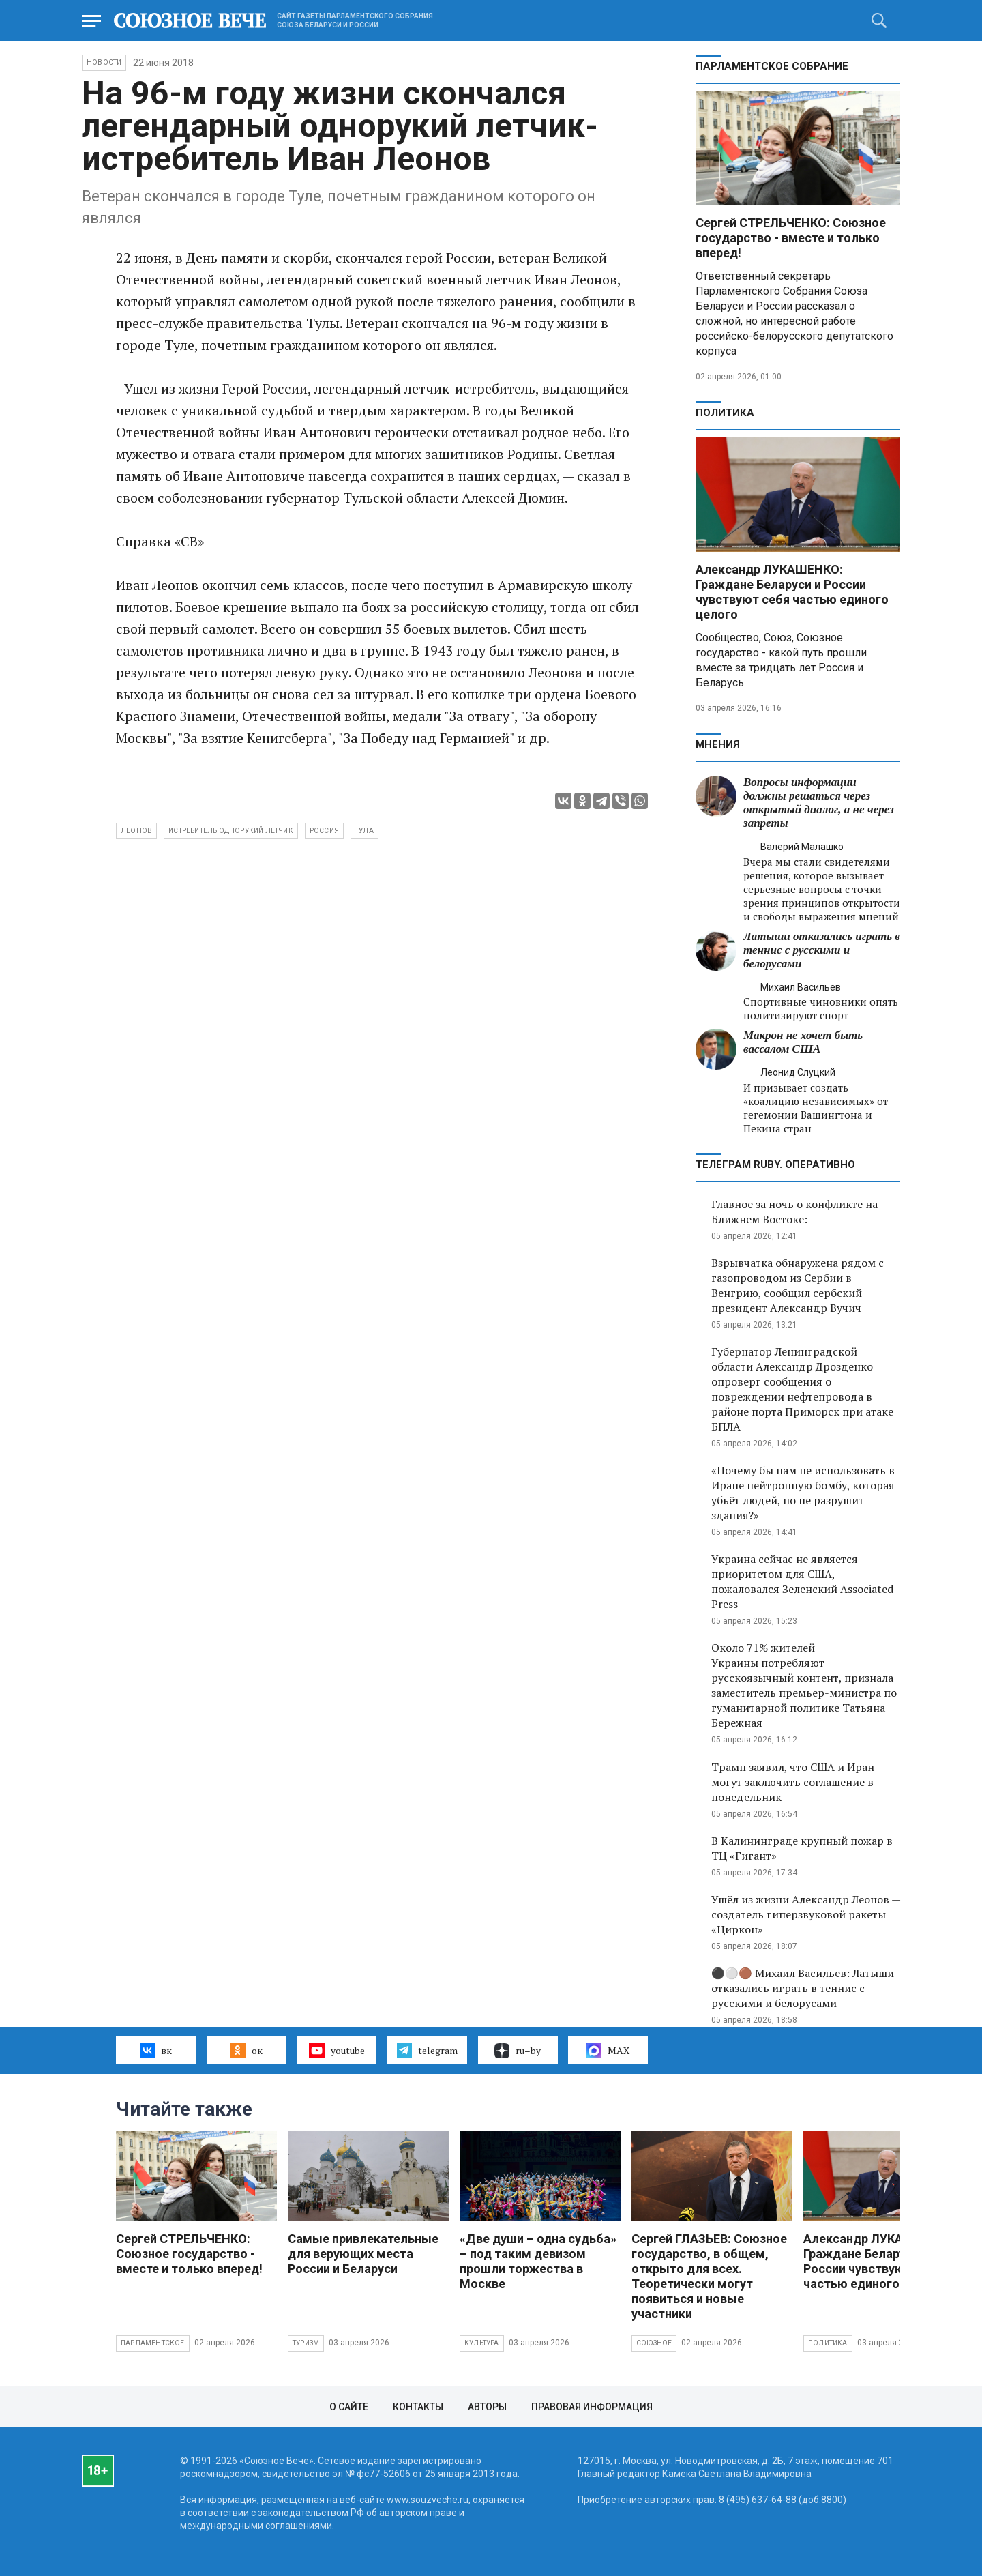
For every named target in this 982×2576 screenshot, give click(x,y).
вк (156, 2050)
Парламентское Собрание (772, 66)
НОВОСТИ (104, 62)
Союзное (654, 2343)
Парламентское (153, 2343)
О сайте (348, 2406)
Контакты (418, 2406)
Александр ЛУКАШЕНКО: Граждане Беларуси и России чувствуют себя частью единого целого (792, 591)
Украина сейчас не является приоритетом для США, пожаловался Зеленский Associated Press (802, 1581)
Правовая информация (592, 2406)
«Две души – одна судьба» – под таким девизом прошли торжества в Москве (538, 2261)
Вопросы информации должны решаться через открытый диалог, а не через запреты (818, 803)
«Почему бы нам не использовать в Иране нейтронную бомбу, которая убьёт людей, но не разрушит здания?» (803, 1493)
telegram (427, 2050)
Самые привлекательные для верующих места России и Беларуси (363, 2253)
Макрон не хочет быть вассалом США (803, 1042)
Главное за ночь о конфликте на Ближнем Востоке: (794, 1212)
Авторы (487, 2406)
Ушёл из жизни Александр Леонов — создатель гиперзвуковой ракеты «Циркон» (805, 1914)
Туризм (306, 2343)
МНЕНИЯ (718, 744)
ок (246, 2050)
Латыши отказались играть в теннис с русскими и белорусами (821, 950)
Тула (364, 830)
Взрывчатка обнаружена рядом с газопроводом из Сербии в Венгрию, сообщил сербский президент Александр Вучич (797, 1285)
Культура (481, 2343)
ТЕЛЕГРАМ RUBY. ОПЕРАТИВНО (775, 1164)
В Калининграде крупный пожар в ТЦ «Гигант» (802, 1848)
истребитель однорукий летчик (230, 830)
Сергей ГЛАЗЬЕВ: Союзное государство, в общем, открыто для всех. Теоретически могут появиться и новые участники (709, 2276)
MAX (607, 2050)
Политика (725, 413)
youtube (336, 2050)
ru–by (517, 2050)
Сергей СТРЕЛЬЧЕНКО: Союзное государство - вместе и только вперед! (791, 238)
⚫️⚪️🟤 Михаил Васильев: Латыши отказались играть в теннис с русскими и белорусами (802, 1987)
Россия (324, 830)
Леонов (136, 830)
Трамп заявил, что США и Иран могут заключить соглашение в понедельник (792, 1781)
